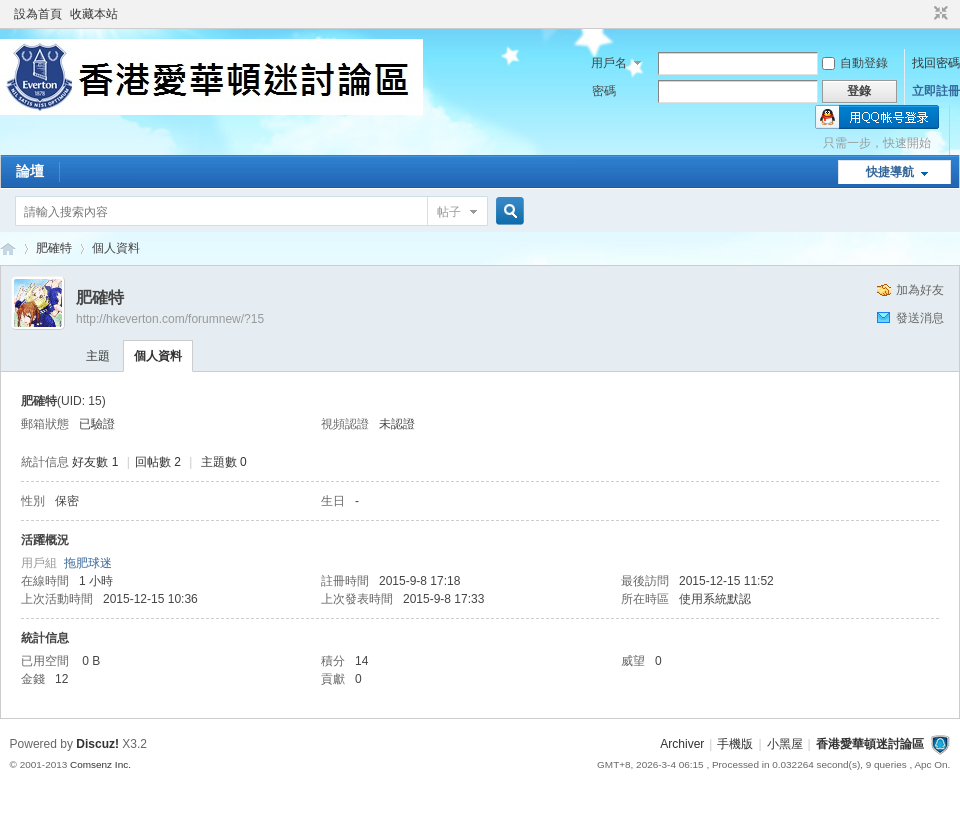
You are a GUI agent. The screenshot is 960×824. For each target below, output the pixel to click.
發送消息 (920, 318)
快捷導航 (890, 172)
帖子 (449, 212)
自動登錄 (855, 63)
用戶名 (609, 63)
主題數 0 (224, 462)
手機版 (735, 744)
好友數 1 (95, 462)
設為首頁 (38, 14)
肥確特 (54, 248)
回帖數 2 (158, 462)
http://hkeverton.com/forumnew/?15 (170, 319)
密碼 (604, 91)
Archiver (682, 744)
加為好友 (920, 290)
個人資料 (158, 356)
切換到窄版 (938, 14)
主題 (98, 356)
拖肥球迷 (88, 563)
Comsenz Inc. (100, 764)
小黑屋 (785, 744)
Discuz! (97, 744)
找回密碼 (936, 63)
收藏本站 (94, 14)
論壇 (30, 171)
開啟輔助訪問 (922, 14)
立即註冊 (936, 91)
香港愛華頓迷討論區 (8, 248)
